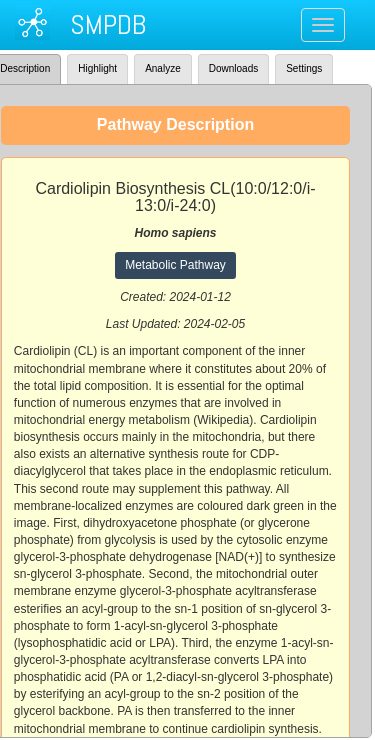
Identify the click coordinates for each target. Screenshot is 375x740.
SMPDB (108, 24)
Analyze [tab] (163, 68)
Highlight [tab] (97, 68)
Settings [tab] (304, 68)
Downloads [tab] (233, 68)
